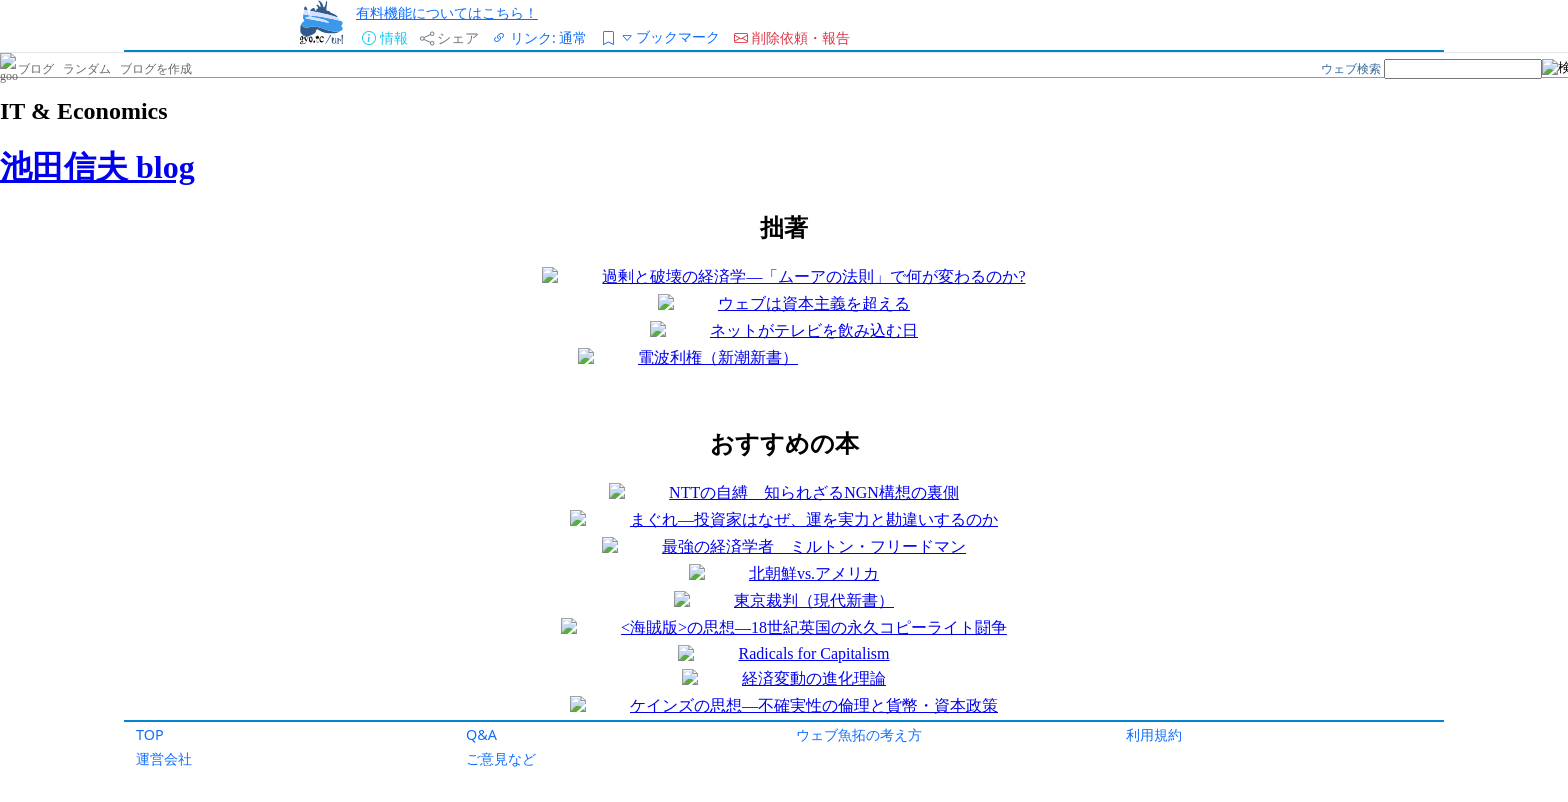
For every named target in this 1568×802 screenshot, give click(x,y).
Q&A (481, 734)
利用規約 (1154, 734)
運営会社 (164, 758)
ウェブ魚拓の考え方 (859, 734)
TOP (150, 734)
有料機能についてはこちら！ (447, 12)
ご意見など (501, 758)
